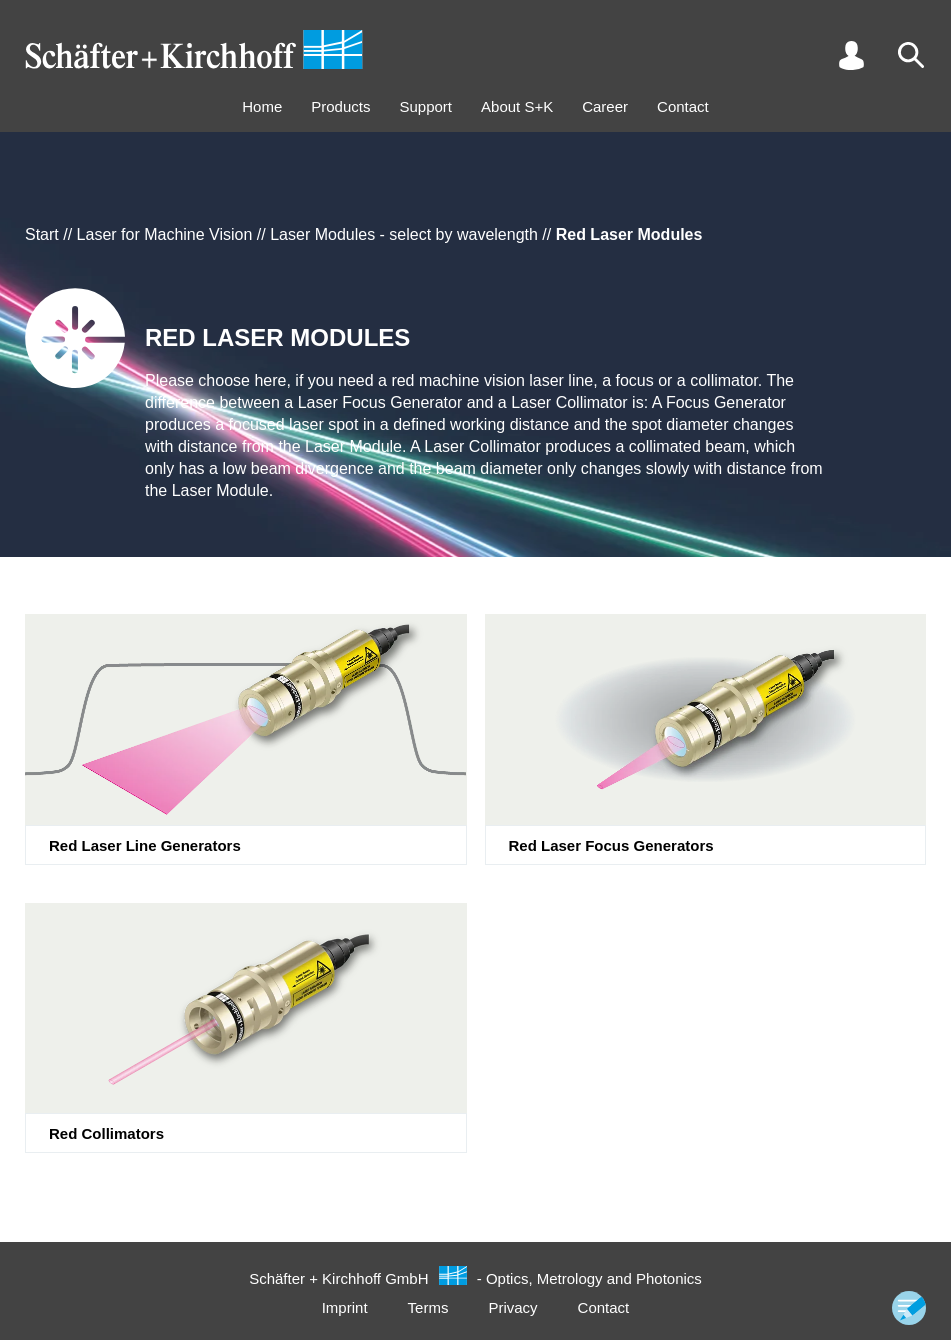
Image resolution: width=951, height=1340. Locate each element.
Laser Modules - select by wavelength (404, 234)
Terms (428, 1307)
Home (262, 106)
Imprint (345, 1307)
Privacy (512, 1307)
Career (605, 106)
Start (42, 234)
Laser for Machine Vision (165, 234)
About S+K (517, 106)
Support (425, 106)
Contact (683, 106)
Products (340, 106)
